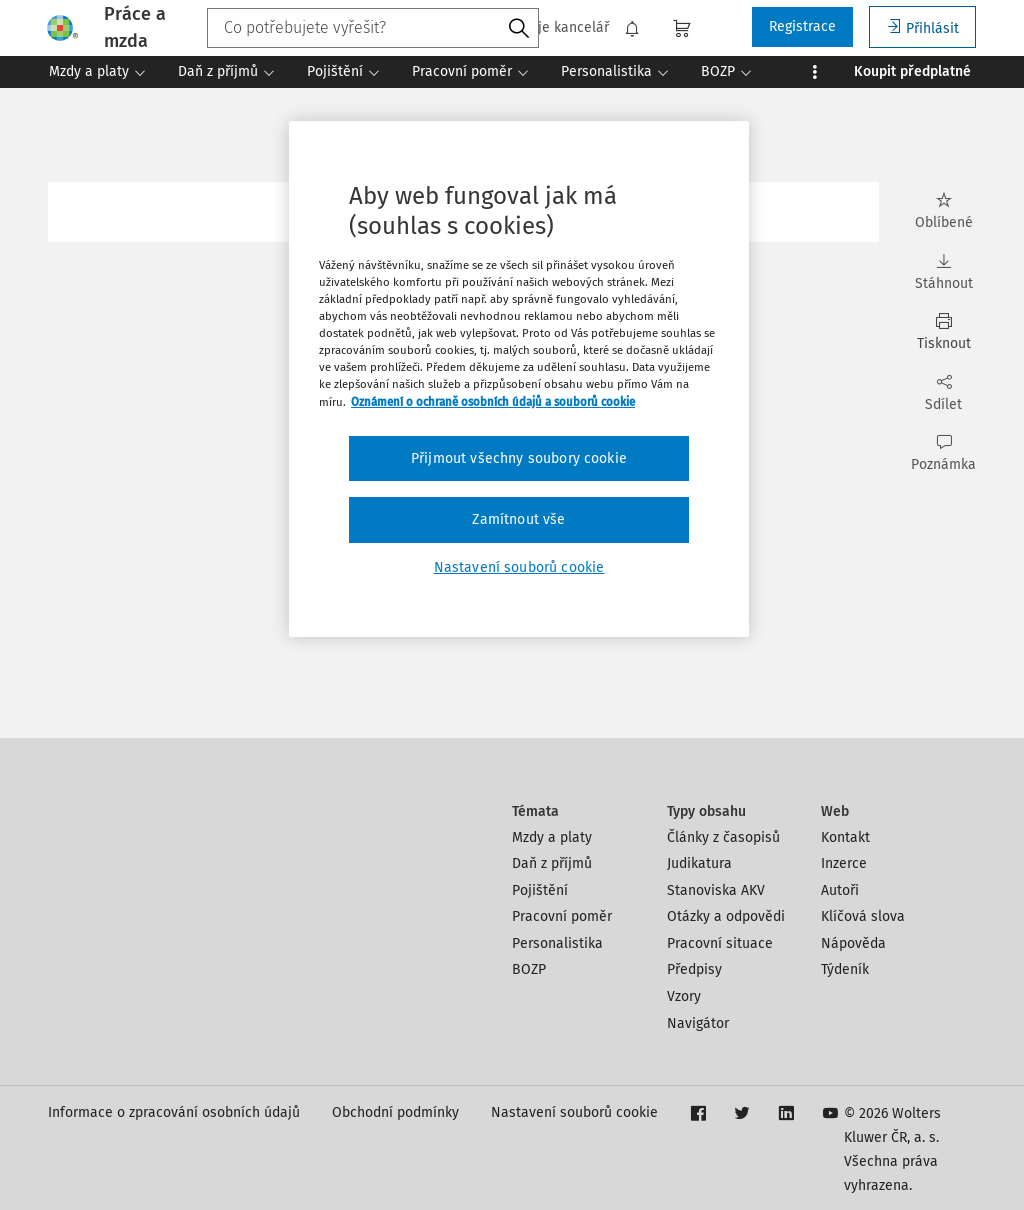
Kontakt (845, 837)
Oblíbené (943, 211)
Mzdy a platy (552, 837)
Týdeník (845, 969)
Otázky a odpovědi (726, 916)
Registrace (802, 26)
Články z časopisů (723, 837)
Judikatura (699, 863)
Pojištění (540, 890)
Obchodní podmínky (395, 1112)
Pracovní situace (720, 943)
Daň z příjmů (552, 863)
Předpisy (694, 969)
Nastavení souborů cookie (574, 1112)
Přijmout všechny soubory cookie (519, 458)
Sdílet (943, 393)
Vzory (684, 996)
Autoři (840, 890)
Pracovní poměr (562, 916)
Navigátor (698, 1023)
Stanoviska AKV (716, 890)
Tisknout (943, 332)
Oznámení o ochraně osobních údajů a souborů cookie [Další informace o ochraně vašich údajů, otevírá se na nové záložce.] (493, 402)
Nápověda (853, 943)
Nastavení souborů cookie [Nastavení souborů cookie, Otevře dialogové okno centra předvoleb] (519, 567)
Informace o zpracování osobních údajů (174, 1112)
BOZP (529, 969)
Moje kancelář (552, 28)
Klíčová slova (863, 916)
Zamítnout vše (518, 519)
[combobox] (373, 28)
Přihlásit (922, 27)
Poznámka (943, 453)
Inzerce (844, 863)
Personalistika (557, 943)
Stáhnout (943, 272)
